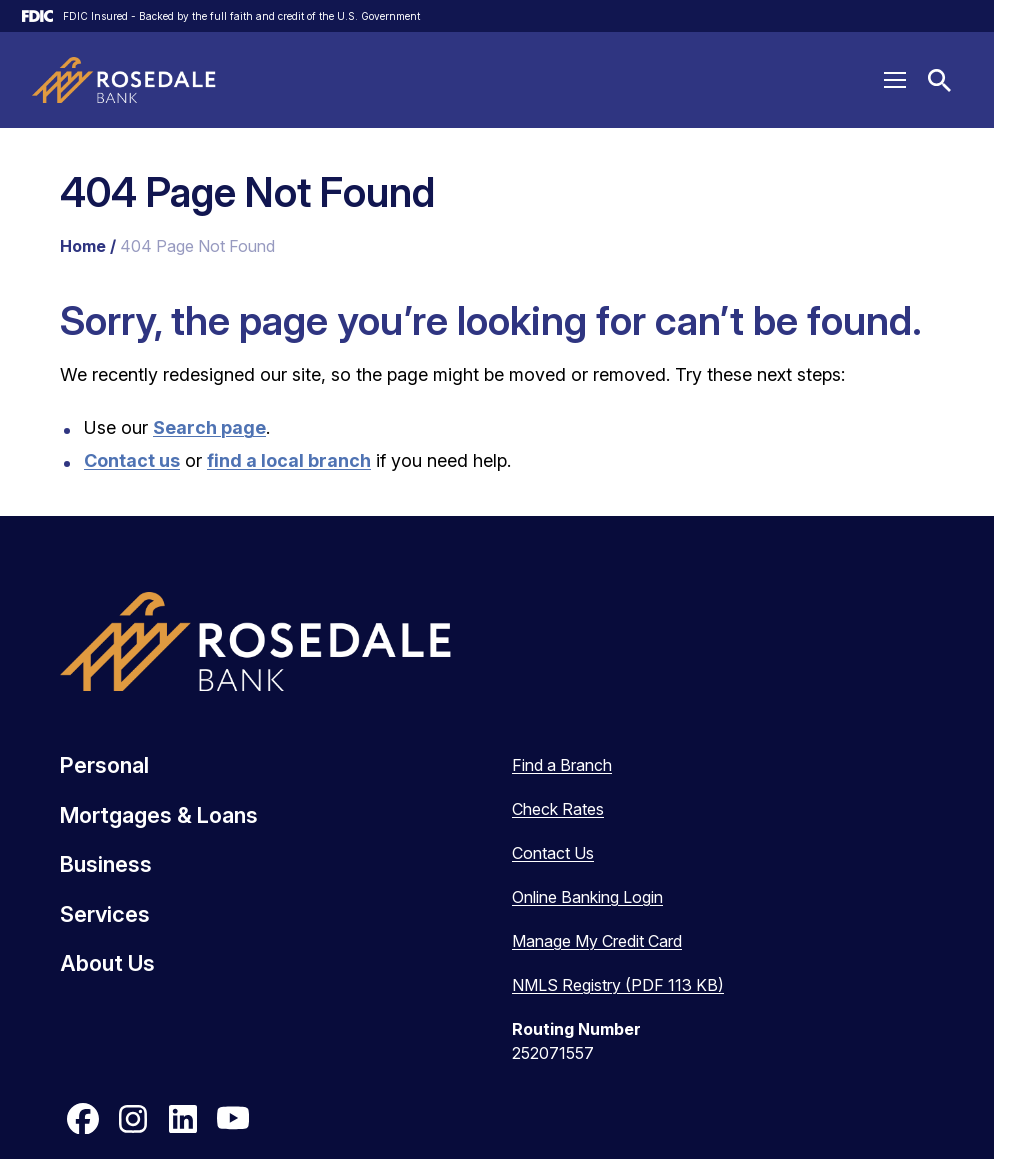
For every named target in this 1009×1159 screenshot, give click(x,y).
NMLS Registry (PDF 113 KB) (618, 985)
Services (105, 914)
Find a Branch (562, 765)
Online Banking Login (587, 897)
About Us (107, 963)
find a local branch (289, 460)
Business (106, 864)
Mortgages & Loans (159, 815)
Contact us (132, 460)
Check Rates (558, 809)
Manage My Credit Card (597, 941)
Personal (104, 765)
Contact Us (553, 853)
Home (83, 246)
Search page (209, 427)
